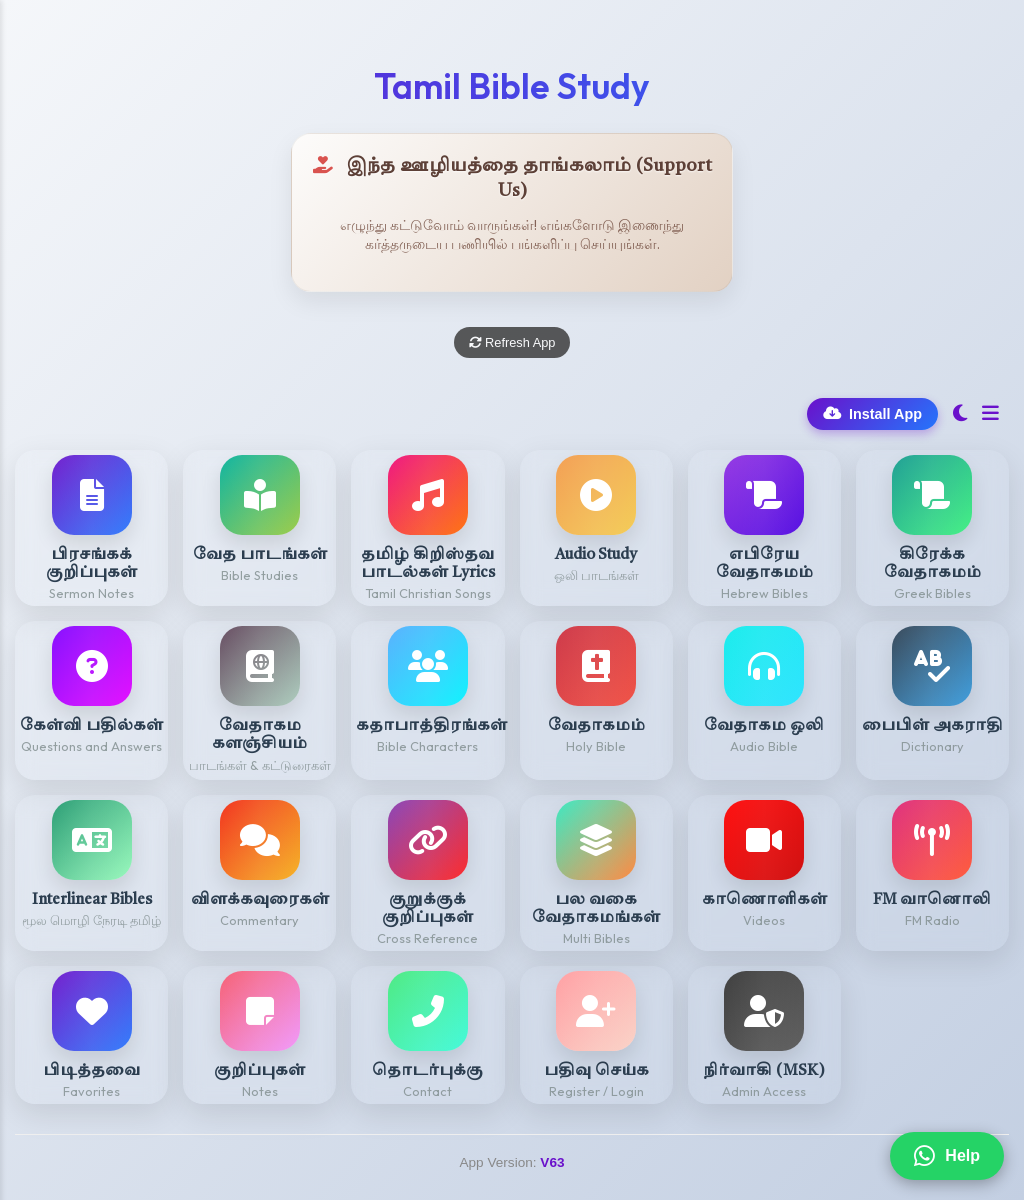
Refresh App (512, 342)
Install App (872, 414)
